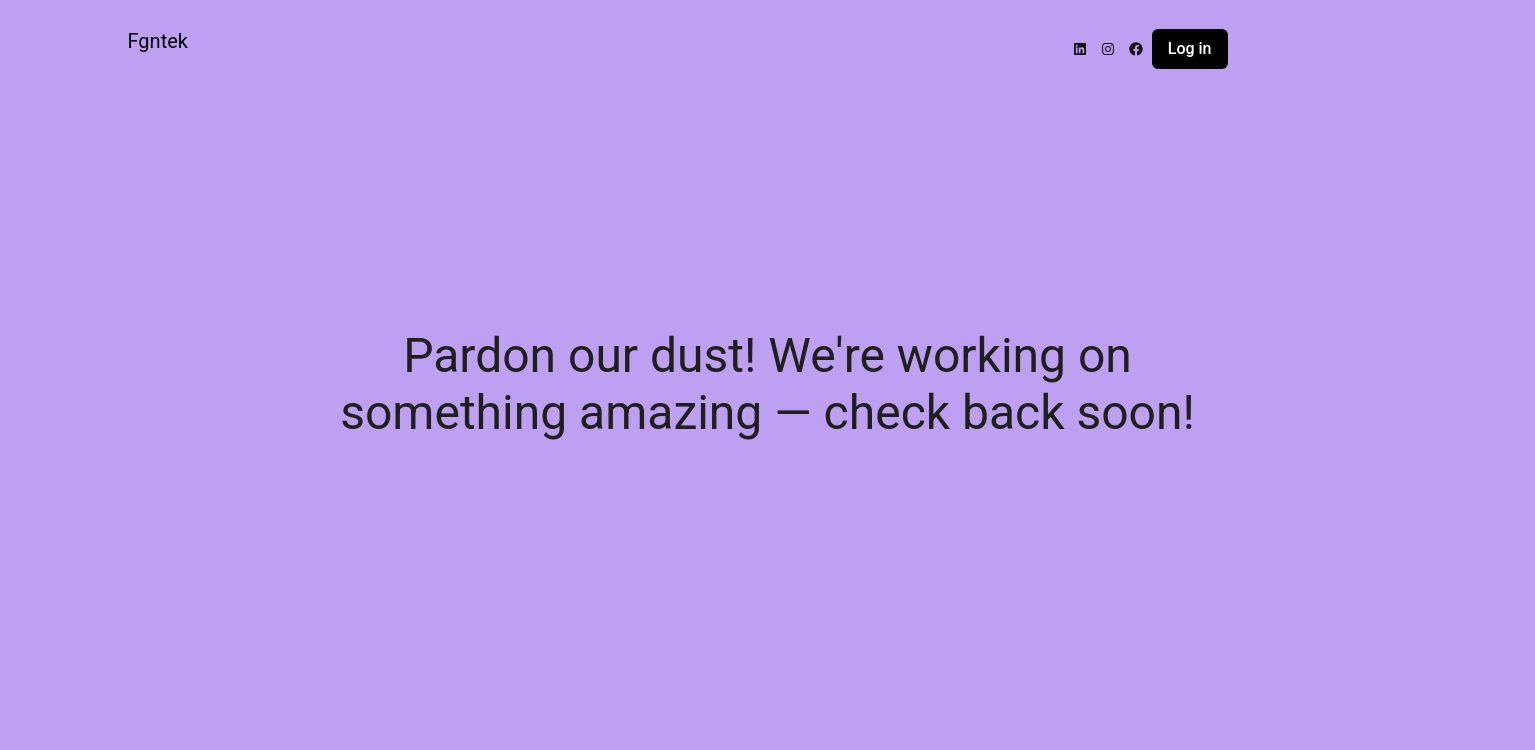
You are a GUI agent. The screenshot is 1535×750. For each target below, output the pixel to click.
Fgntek (158, 41)
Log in (1190, 48)
